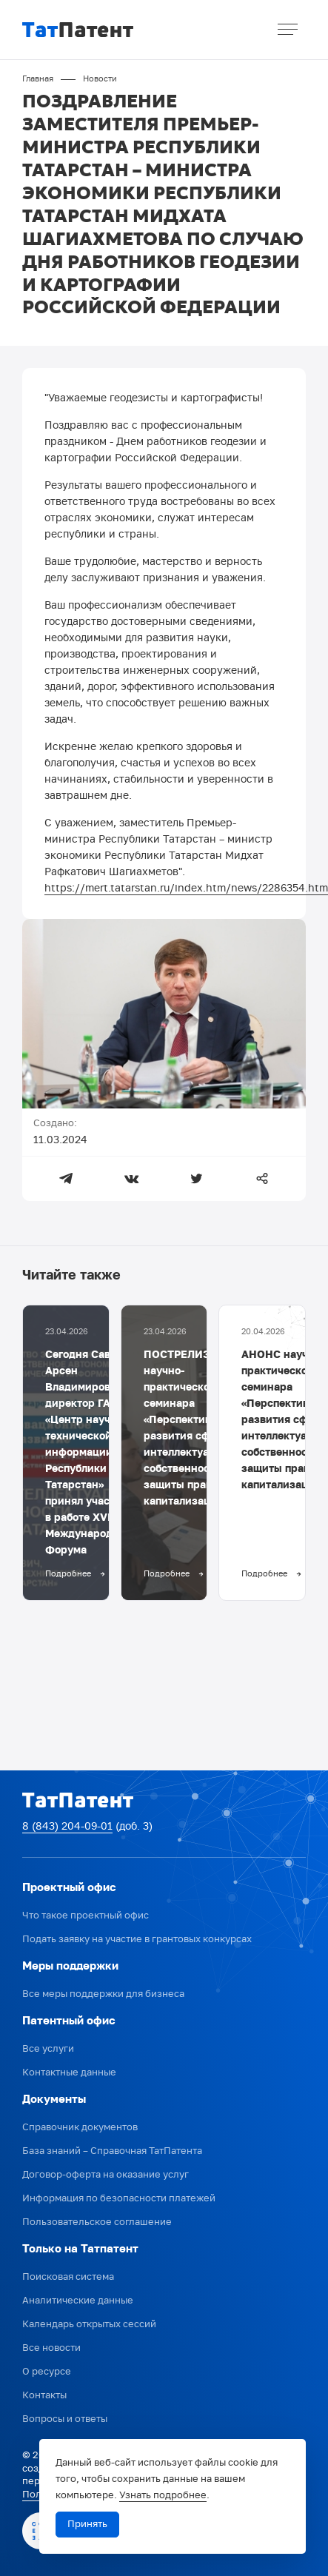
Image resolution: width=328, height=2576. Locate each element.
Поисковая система (68, 2277)
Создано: (55, 1123)
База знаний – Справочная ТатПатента (112, 2151)
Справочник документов (80, 2127)
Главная (37, 79)
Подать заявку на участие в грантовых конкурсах (137, 1939)
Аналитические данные (77, 2301)
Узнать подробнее (163, 2495)
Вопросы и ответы (64, 2419)
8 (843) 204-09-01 (67, 1826)
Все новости (51, 2348)
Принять (87, 2524)
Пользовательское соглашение (97, 2222)
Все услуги (48, 2049)
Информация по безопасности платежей (118, 2199)
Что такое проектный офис (85, 1916)
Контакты (44, 2396)
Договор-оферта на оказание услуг (105, 2175)
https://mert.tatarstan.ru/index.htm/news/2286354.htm (186, 888)
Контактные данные (69, 2073)
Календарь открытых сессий (89, 2324)
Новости (100, 79)
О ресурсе (46, 2372)
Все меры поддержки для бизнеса (103, 1994)
